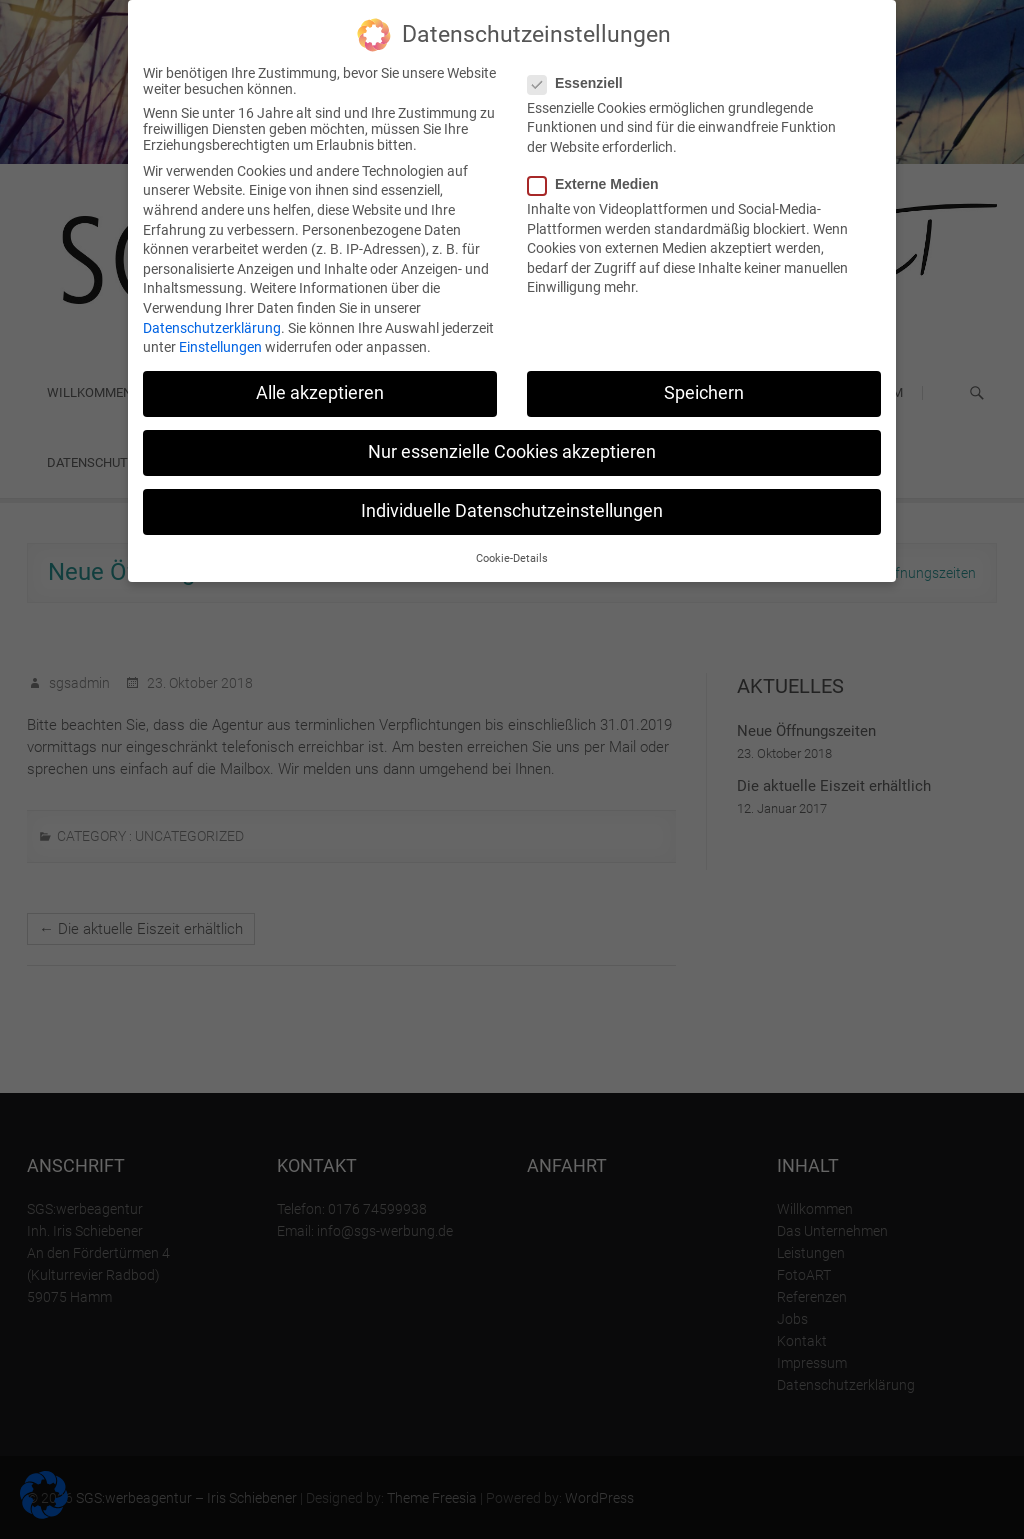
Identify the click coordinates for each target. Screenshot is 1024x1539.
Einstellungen (220, 347)
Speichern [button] (704, 393)
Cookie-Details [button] (512, 558)
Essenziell (581, 83)
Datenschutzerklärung (212, 328)
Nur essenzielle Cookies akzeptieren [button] (512, 452)
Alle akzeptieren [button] (320, 393)
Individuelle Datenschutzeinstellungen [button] (512, 511)
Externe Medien (599, 184)
